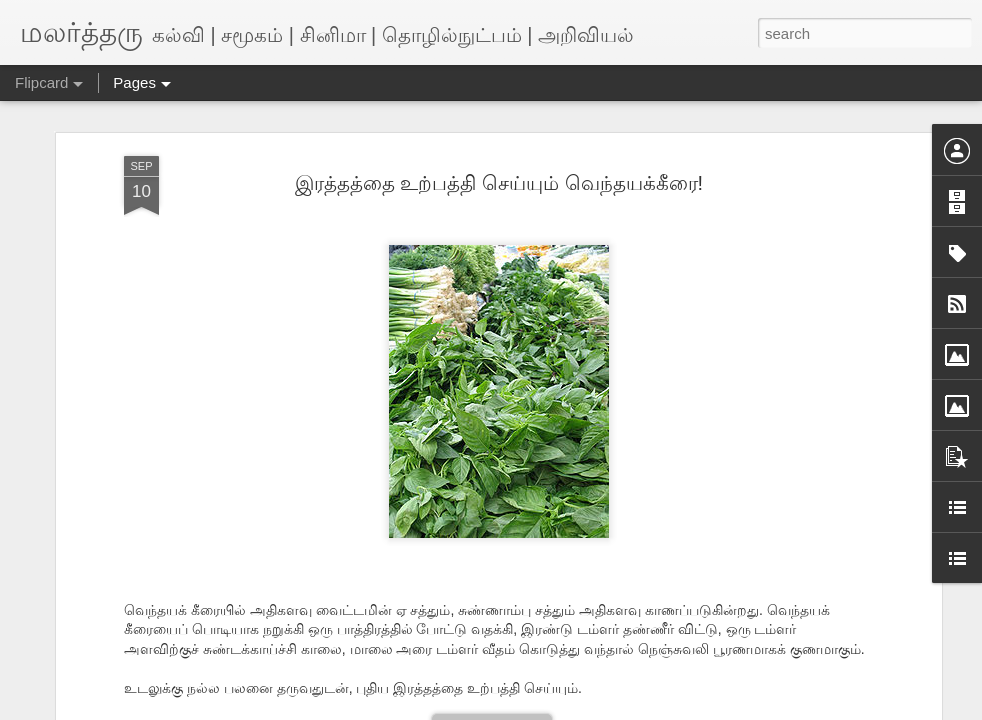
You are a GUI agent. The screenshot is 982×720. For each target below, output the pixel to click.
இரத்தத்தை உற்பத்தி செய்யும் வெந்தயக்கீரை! (499, 183)
